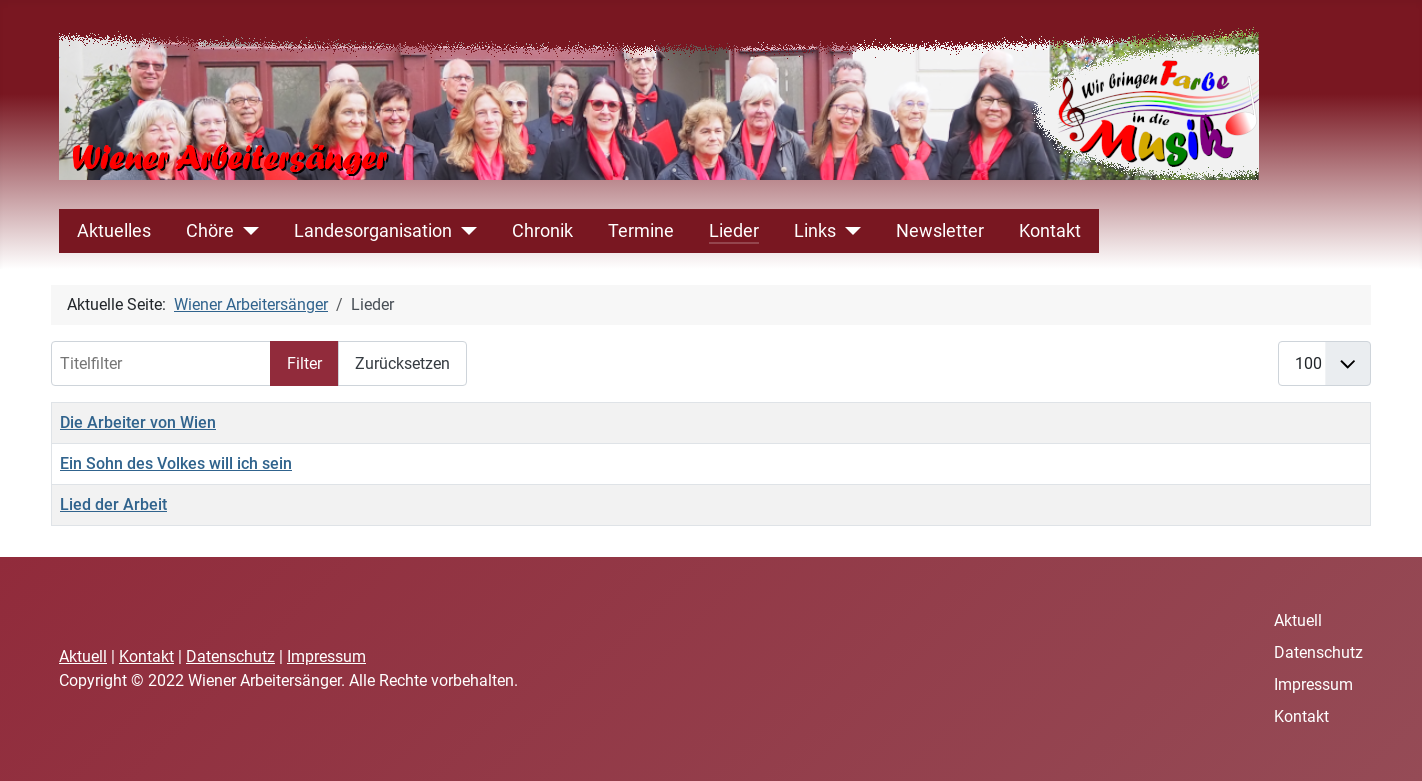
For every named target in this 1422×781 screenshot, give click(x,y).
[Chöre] (246, 231)
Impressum (326, 656)
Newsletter (940, 231)
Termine (641, 231)
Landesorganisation (373, 231)
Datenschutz (230, 656)
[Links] (848, 231)
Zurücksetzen (402, 363)
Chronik (542, 231)
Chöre (210, 231)
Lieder (734, 231)
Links (815, 231)
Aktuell (83, 656)
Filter (304, 363)
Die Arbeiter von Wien (138, 422)
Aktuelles (114, 231)
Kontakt (1050, 231)
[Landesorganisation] (464, 231)
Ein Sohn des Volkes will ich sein (176, 463)
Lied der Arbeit (113, 504)
